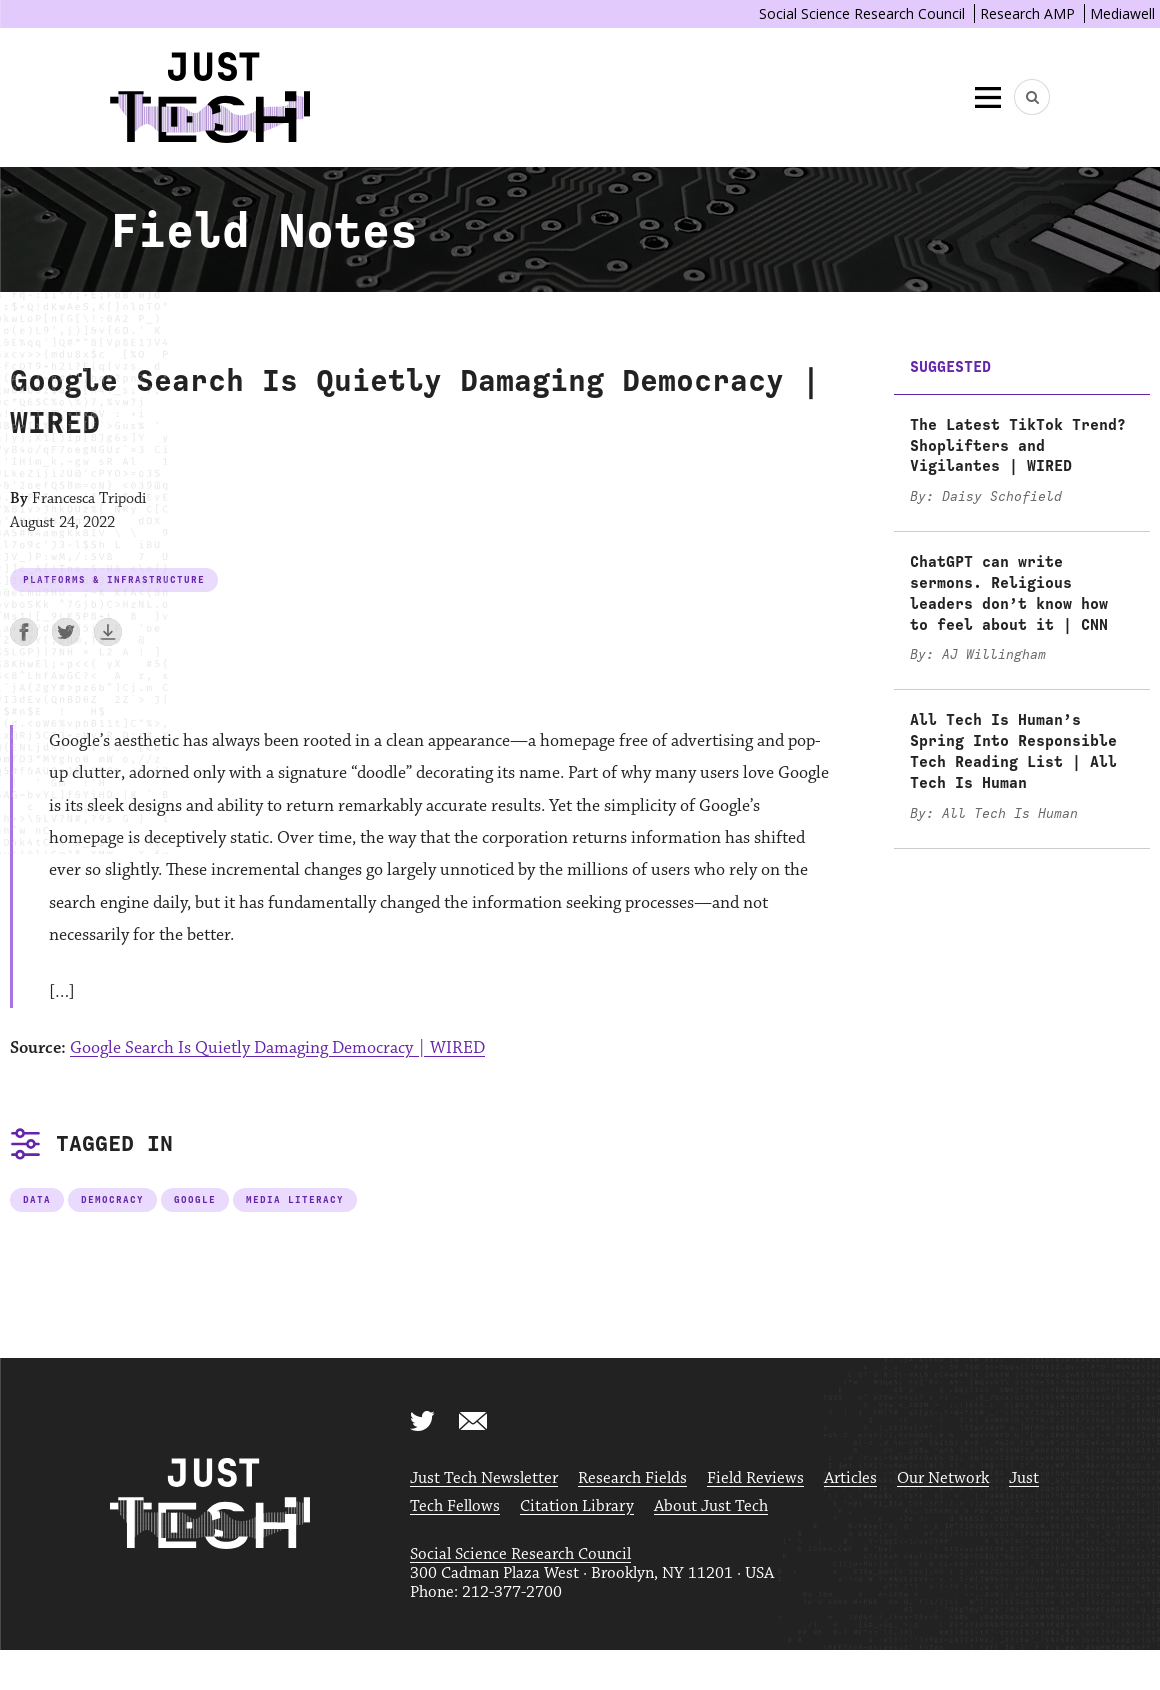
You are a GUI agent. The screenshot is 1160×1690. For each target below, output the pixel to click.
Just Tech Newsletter (484, 1478)
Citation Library (577, 1506)
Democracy (112, 1199)
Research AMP (1027, 13)
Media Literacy (295, 1199)
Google (195, 1199)
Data (37, 1199)
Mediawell (1122, 13)
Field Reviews (755, 1478)
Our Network (943, 1478)
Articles (850, 1478)
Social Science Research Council (862, 13)
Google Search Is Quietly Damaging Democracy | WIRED (277, 1048)
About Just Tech (711, 1506)
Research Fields (632, 1478)
